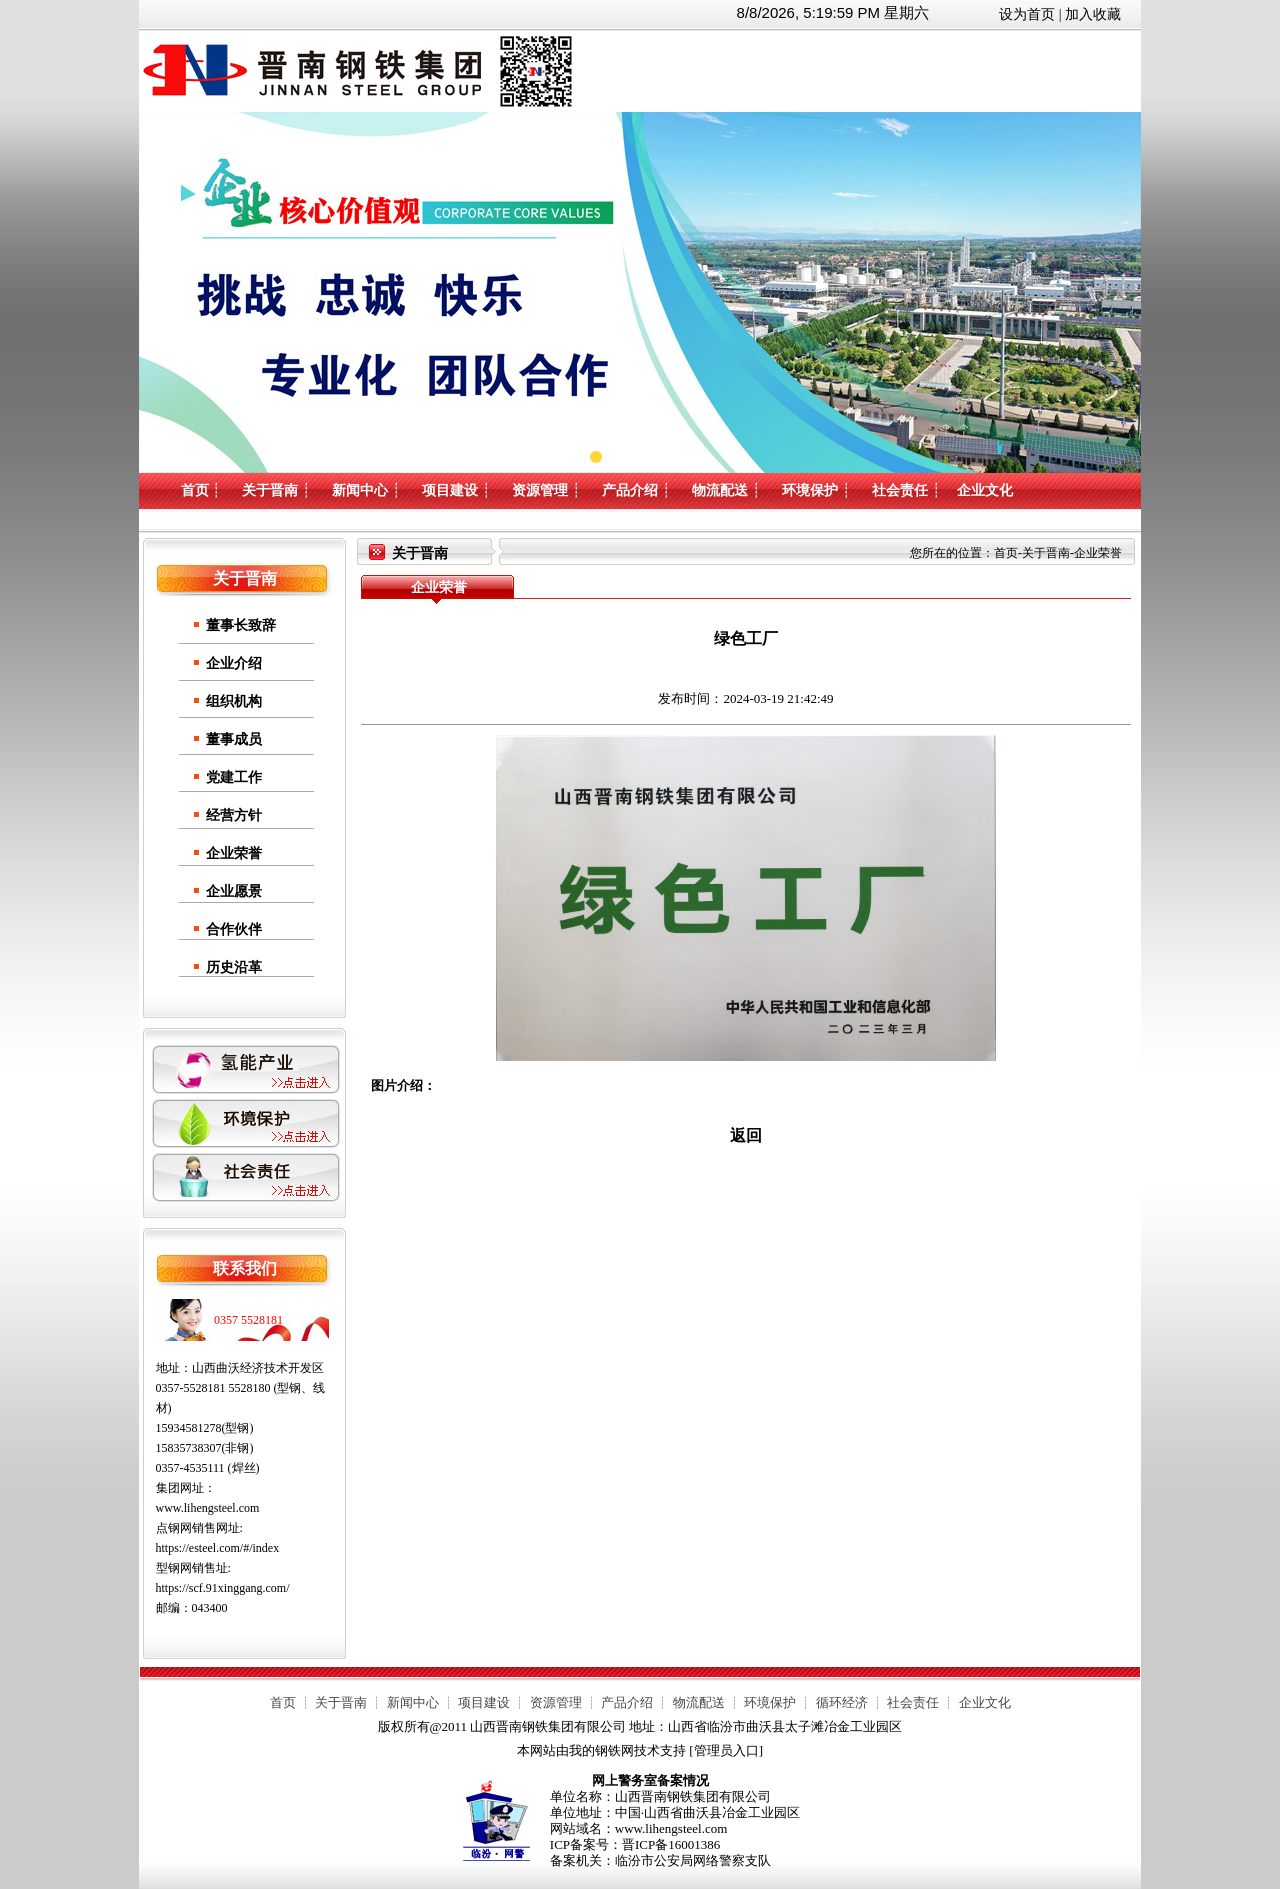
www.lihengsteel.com (208, 1508)
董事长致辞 (241, 625)
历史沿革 (234, 967)
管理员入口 (726, 1750)
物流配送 (720, 490)
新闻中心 (360, 490)
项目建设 (450, 490)
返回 (746, 1135)
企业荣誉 (234, 853)
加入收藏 (1093, 14)
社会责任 (900, 490)
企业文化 (985, 490)
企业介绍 (234, 663)
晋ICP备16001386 (671, 1844)
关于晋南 (270, 490)
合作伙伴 (234, 929)
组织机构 (234, 701)
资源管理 (540, 490)
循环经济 (842, 1702)
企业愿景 (234, 891)
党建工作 (234, 777)
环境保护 (810, 490)
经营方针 (234, 815)
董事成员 (234, 739)
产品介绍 (630, 490)
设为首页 (1027, 14)
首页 (195, 490)
